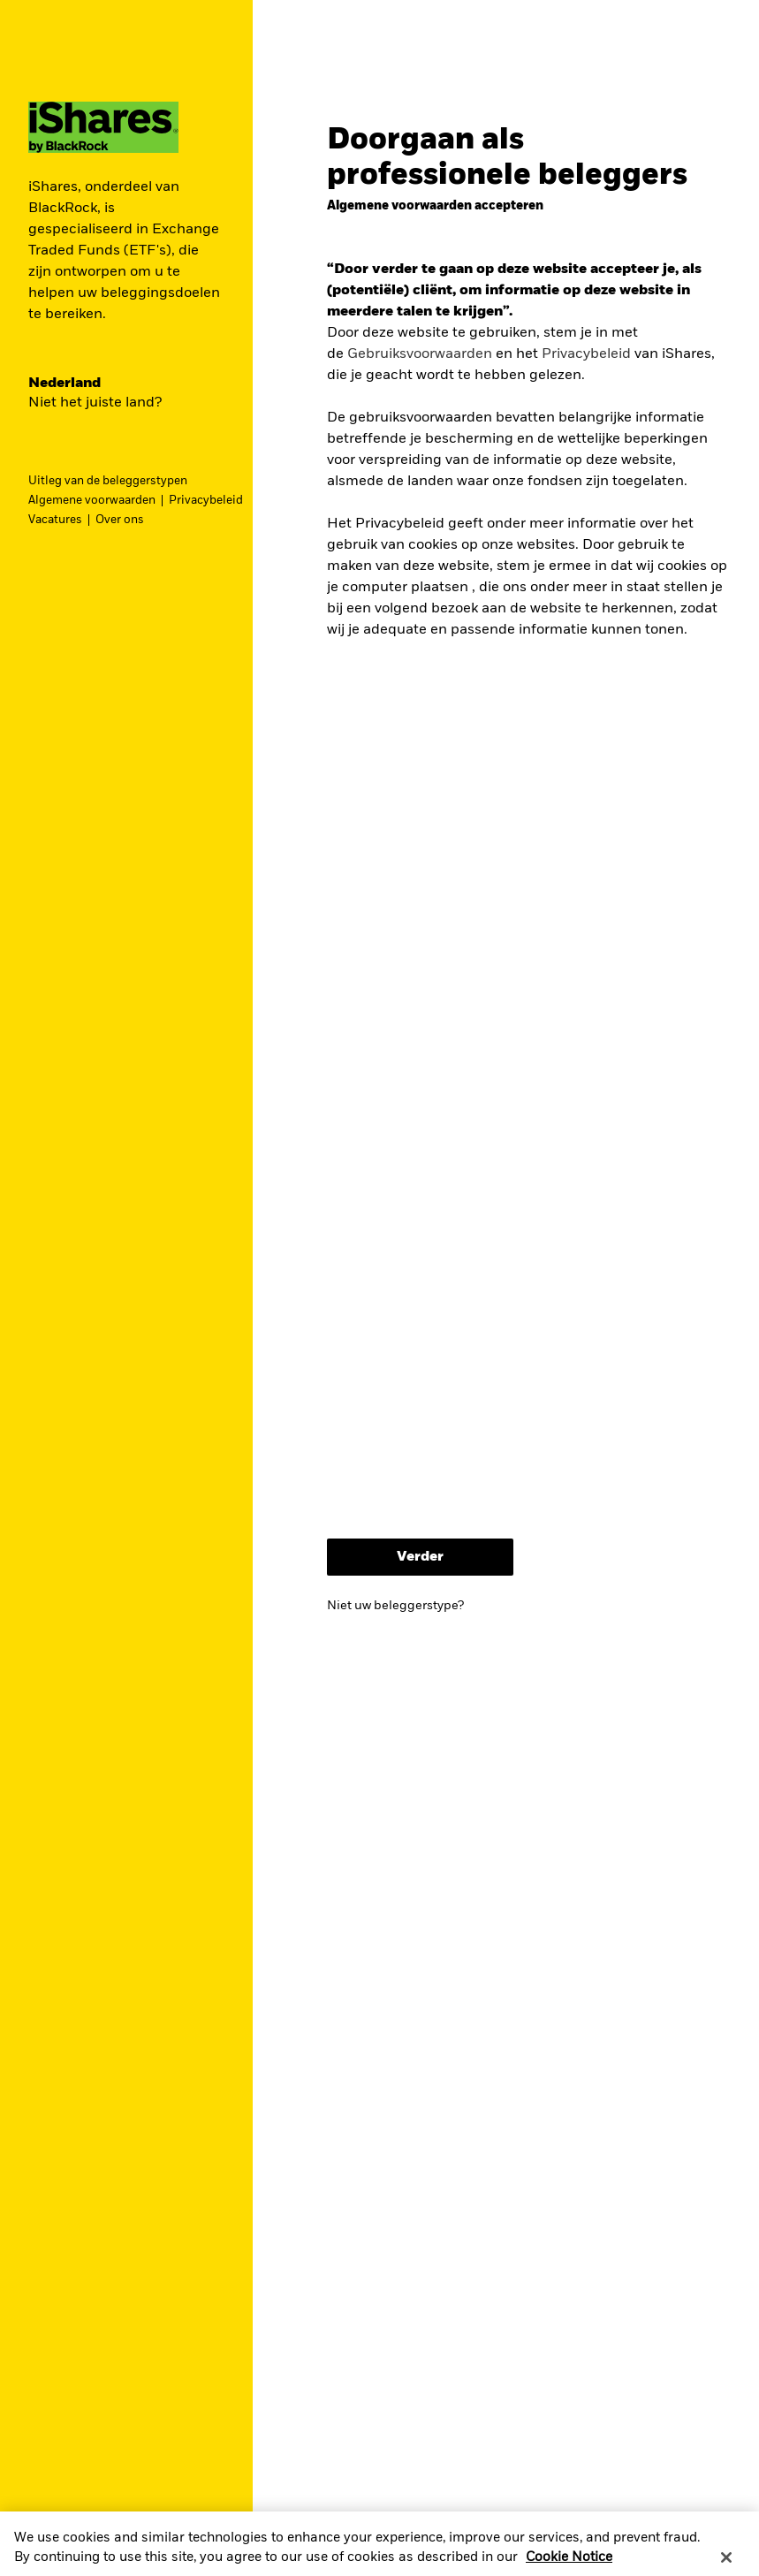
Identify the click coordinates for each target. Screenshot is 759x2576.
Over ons (119, 520)
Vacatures (55, 520)
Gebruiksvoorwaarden (419, 354)
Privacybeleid (206, 500)
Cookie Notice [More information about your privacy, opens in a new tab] (569, 2565)
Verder (420, 1557)
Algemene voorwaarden (92, 500)
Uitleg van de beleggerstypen (107, 481)
